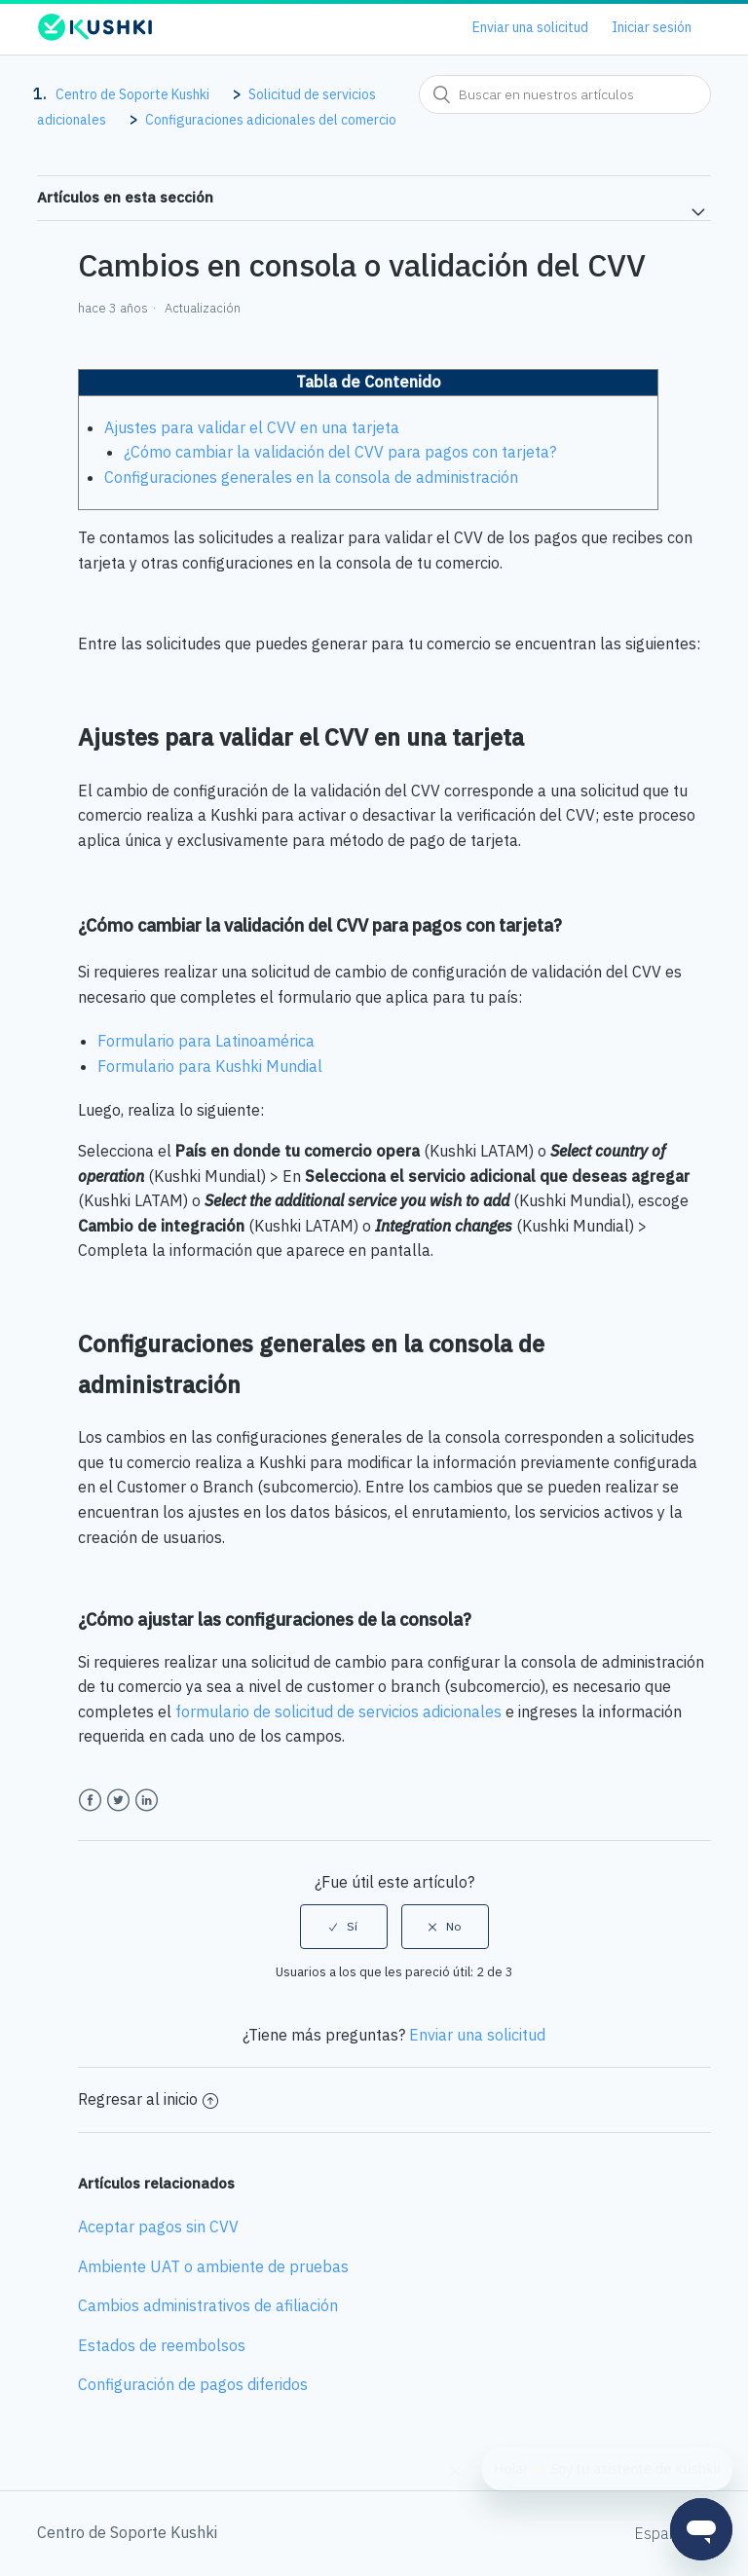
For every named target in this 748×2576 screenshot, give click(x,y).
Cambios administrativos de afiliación (208, 2305)
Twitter (118, 1800)
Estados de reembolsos (161, 2345)
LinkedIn (146, 1800)
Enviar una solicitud (530, 27)
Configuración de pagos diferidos (193, 2384)
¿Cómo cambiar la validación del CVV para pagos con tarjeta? (340, 451)
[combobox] (565, 94)
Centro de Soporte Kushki (132, 94)
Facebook (90, 1800)
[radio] (344, 1926)
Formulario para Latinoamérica (206, 1040)
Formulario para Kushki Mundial (209, 1066)
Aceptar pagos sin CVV (158, 2226)
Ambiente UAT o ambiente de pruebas (213, 2266)
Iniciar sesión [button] (652, 27)
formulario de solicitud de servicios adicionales (338, 1711)
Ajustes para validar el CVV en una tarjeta (251, 427)
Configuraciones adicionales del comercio (270, 120)
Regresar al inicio (148, 2099)
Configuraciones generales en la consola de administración (311, 477)
